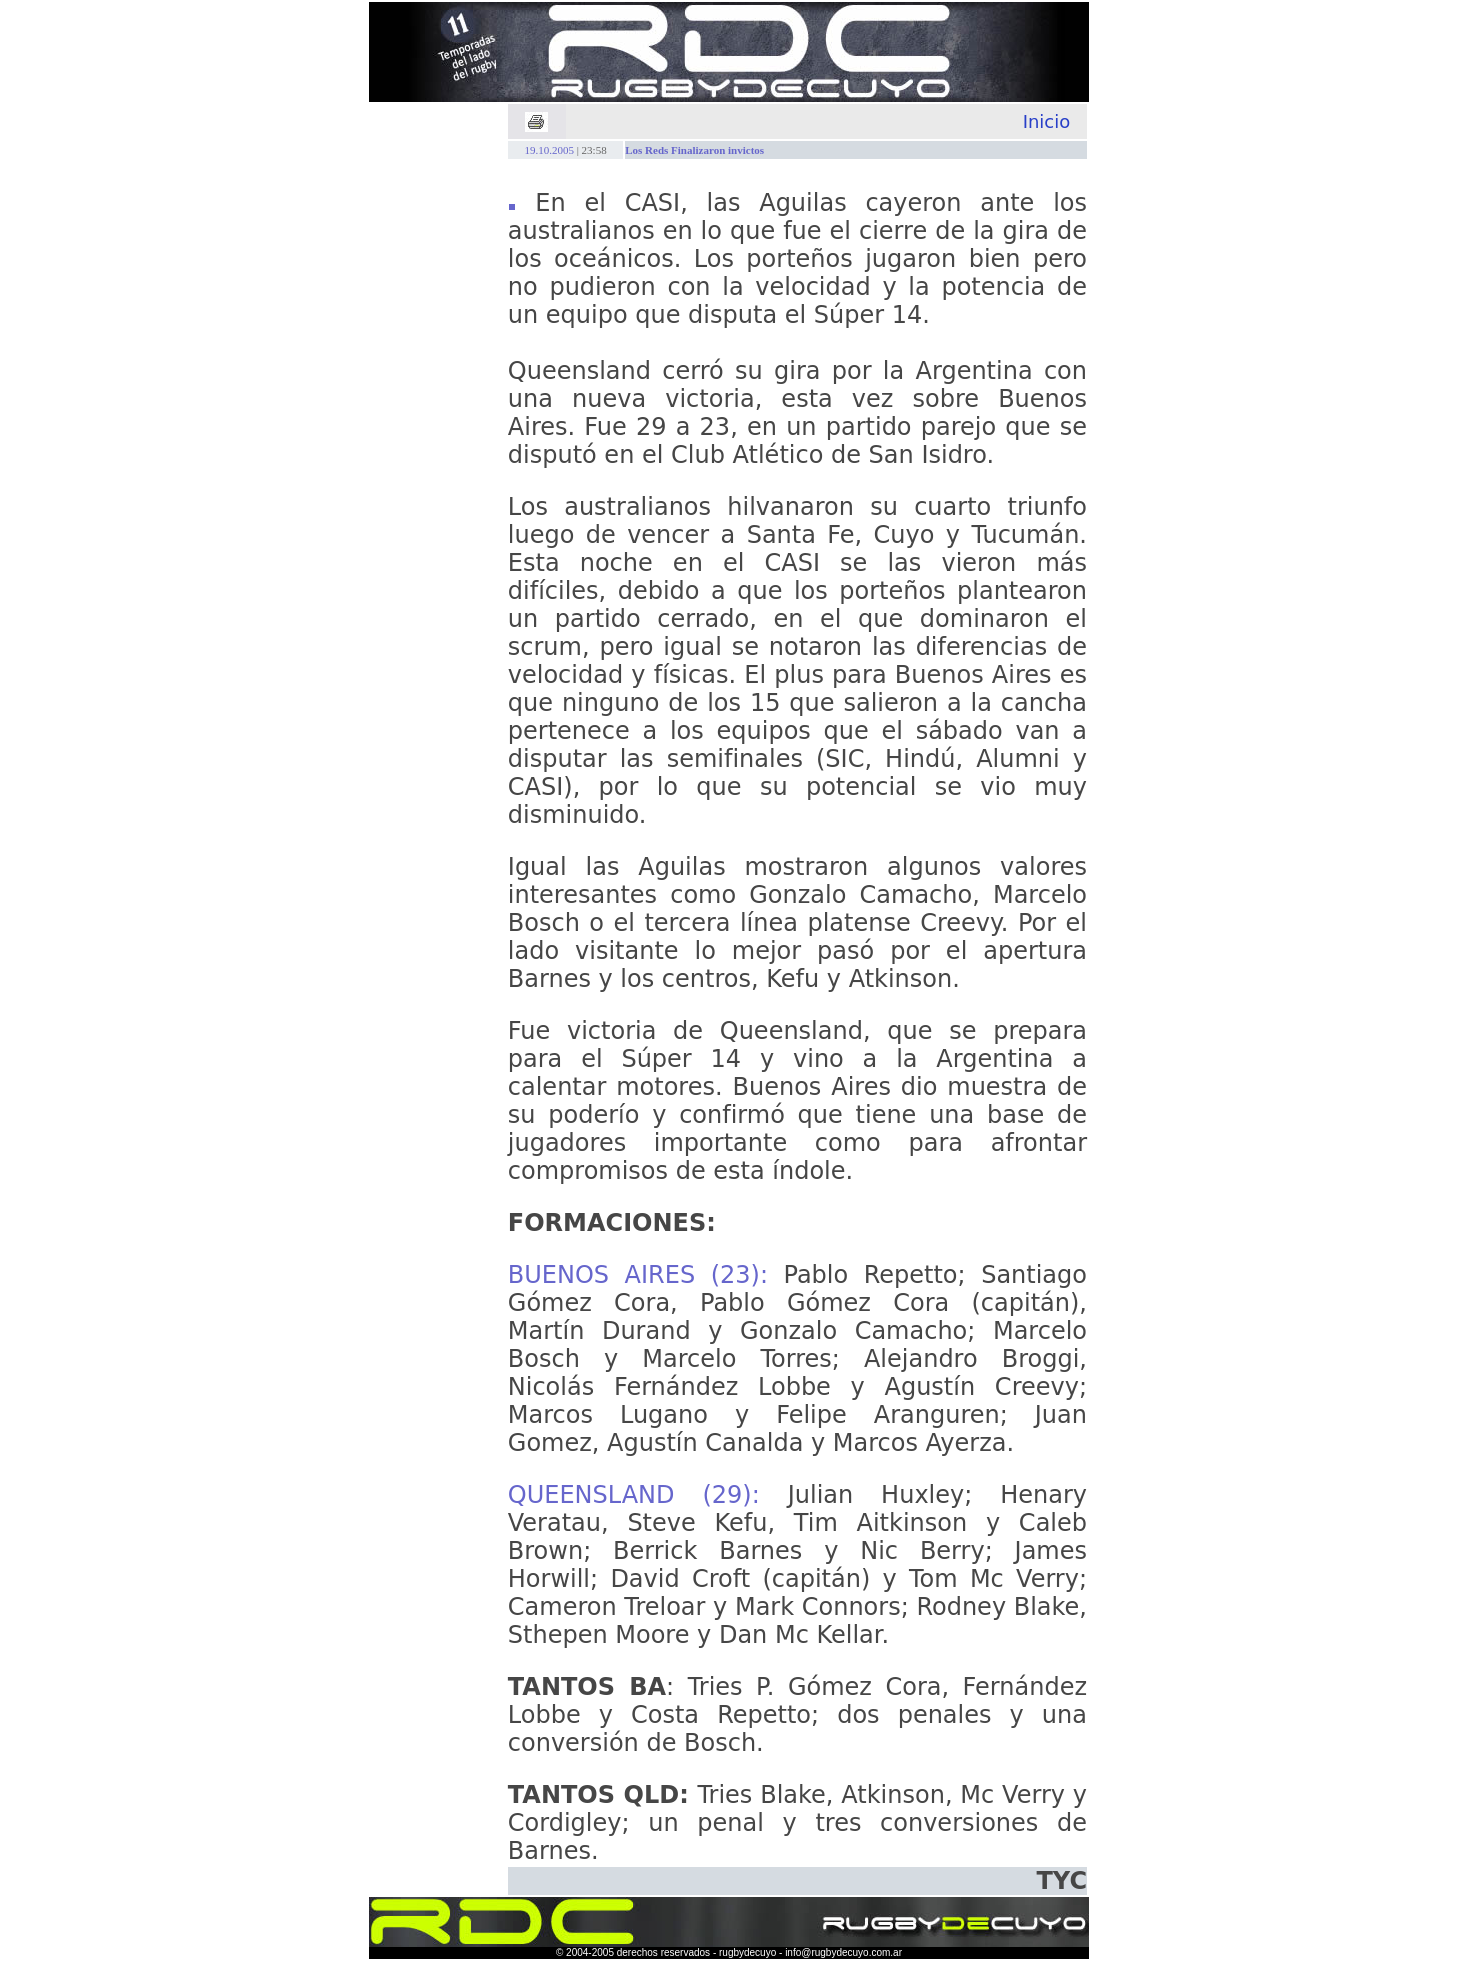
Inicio (1047, 121)
